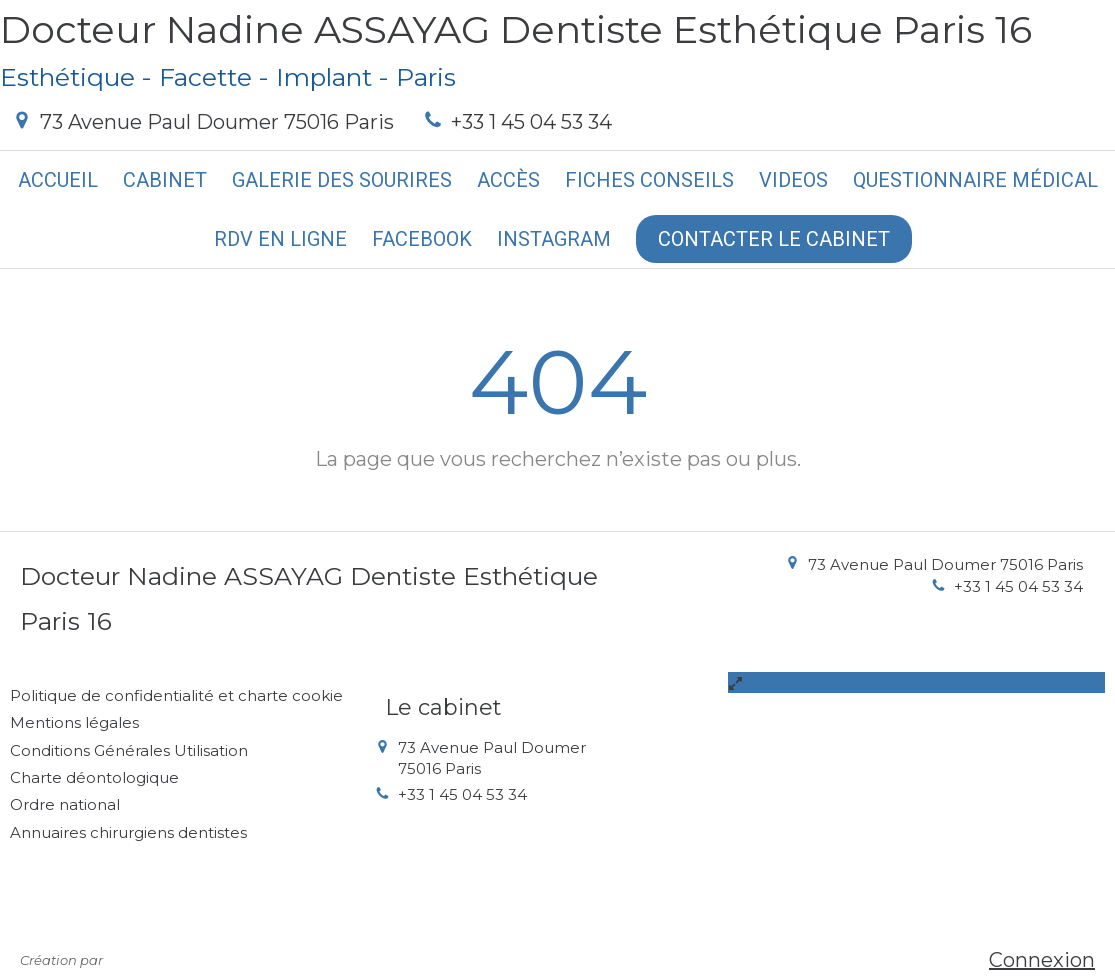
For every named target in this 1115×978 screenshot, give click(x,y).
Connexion (1042, 960)
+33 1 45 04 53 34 (531, 122)
